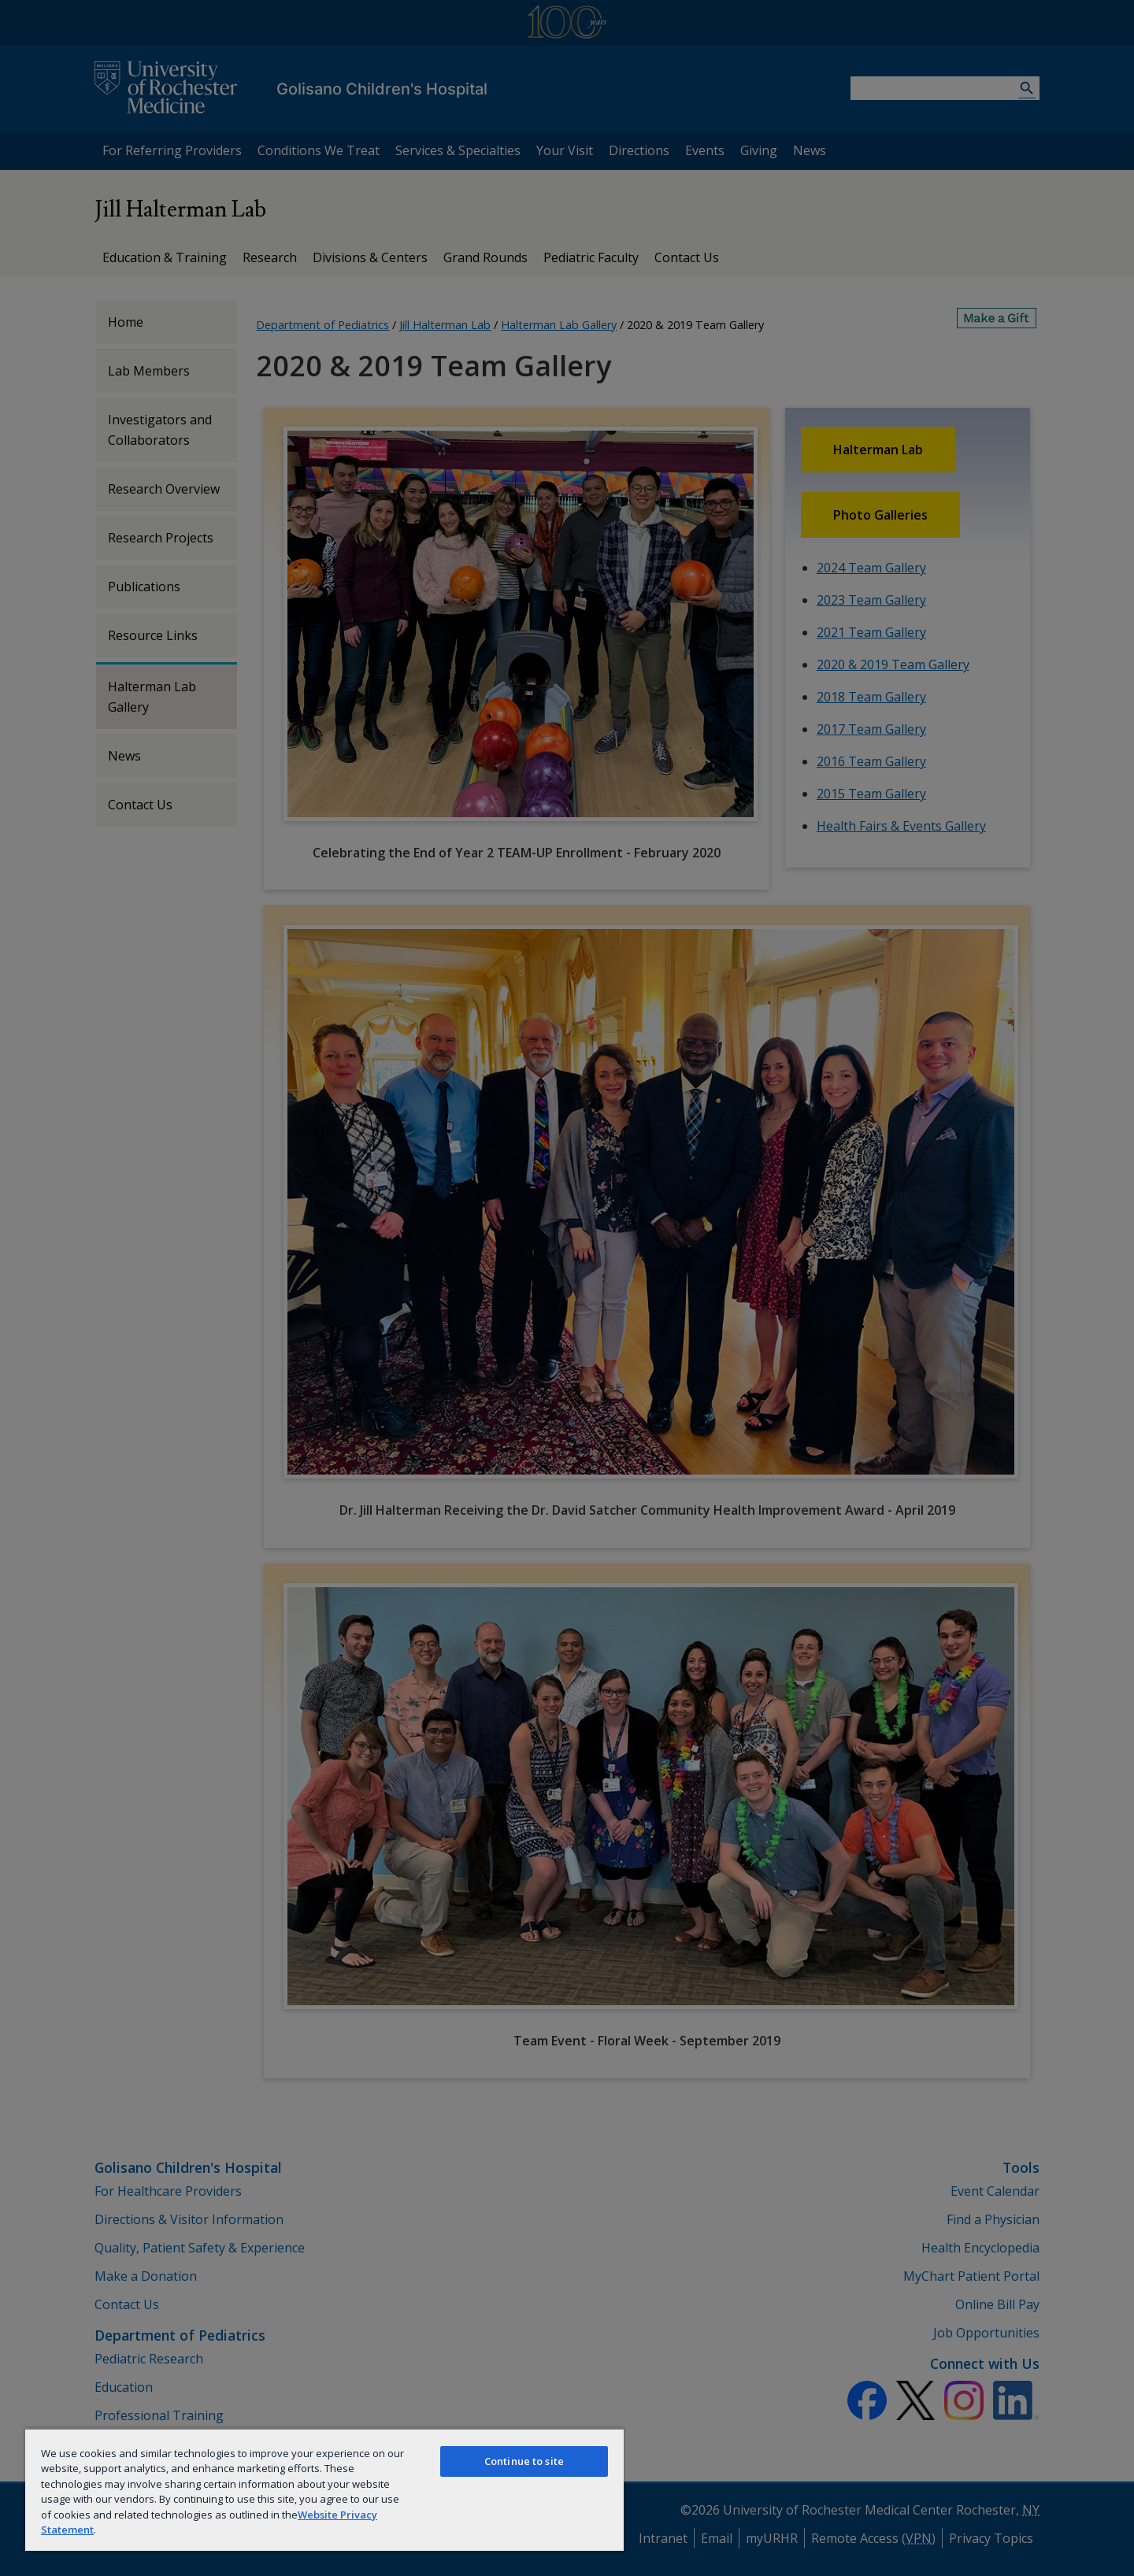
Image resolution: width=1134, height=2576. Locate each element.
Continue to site (524, 2461)
